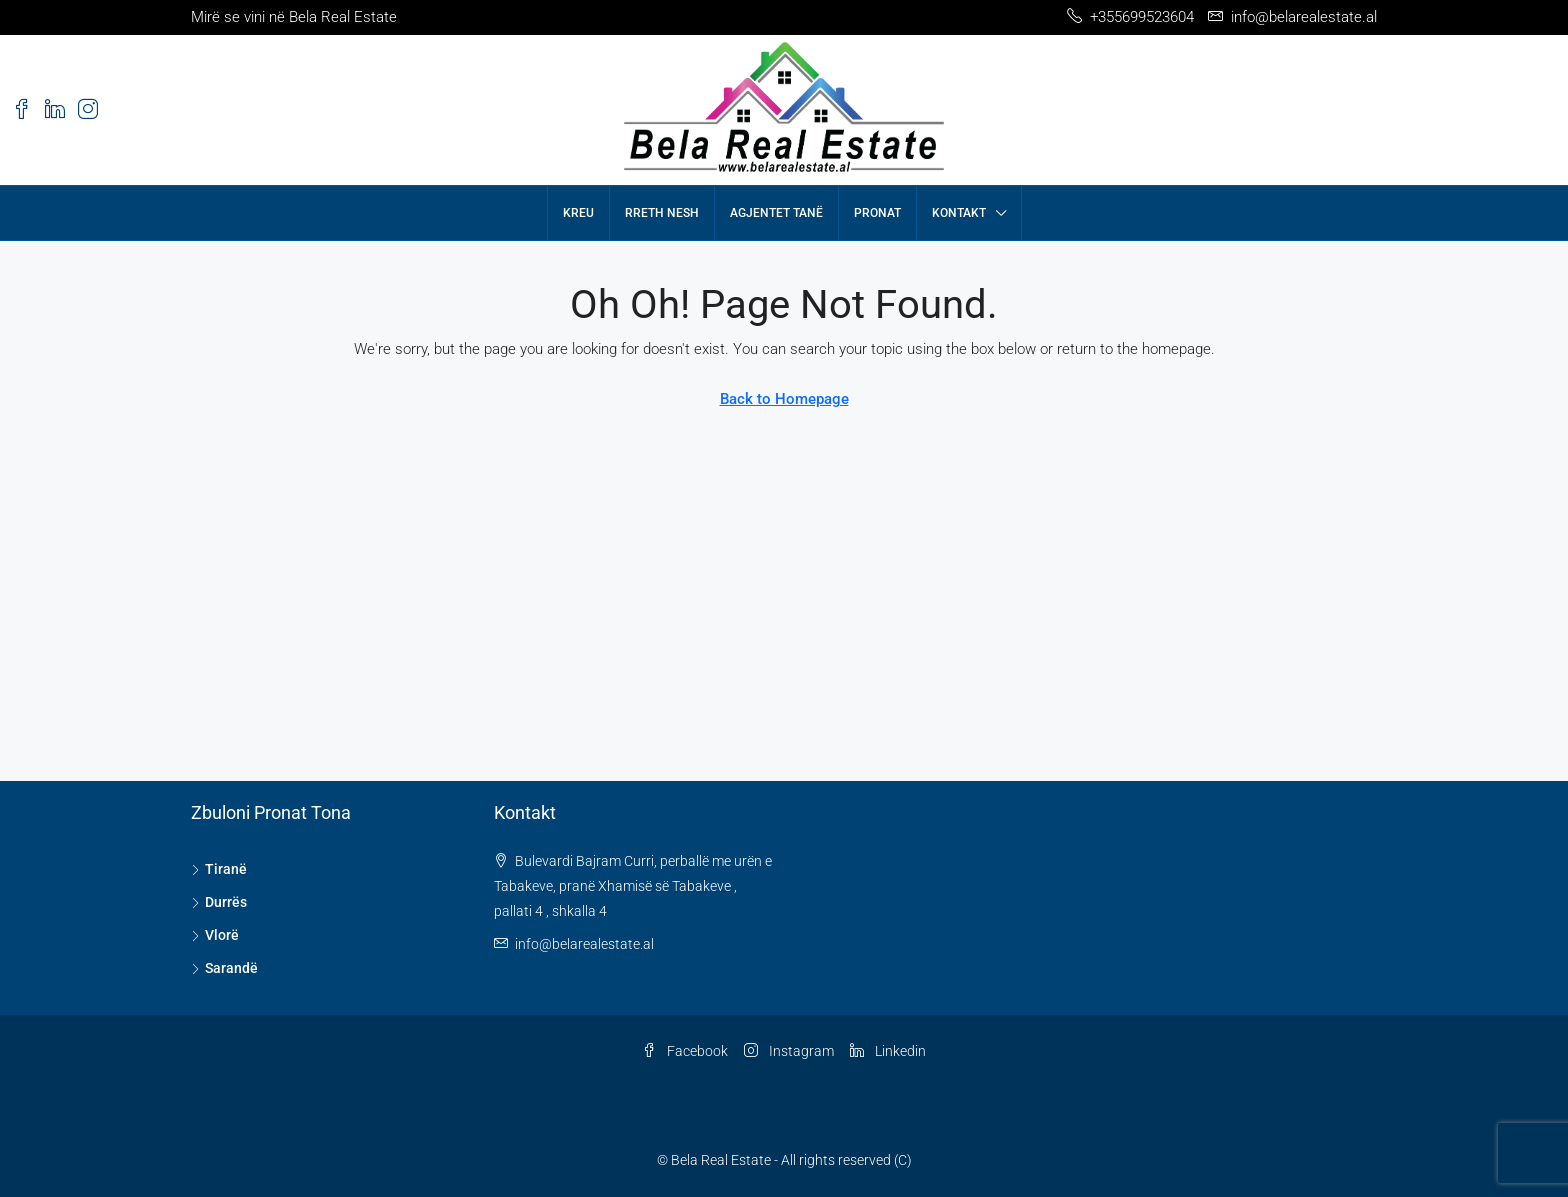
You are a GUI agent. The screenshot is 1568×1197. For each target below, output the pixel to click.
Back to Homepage (784, 399)
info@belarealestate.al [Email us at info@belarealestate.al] (584, 944)
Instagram (789, 1051)
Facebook (685, 1051)
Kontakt (959, 213)
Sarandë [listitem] (224, 968)
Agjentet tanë (776, 213)
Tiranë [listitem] (219, 869)
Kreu (578, 213)
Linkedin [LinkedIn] (888, 1051)
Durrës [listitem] (219, 902)
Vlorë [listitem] (215, 935)
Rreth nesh (662, 213)
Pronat (877, 213)
